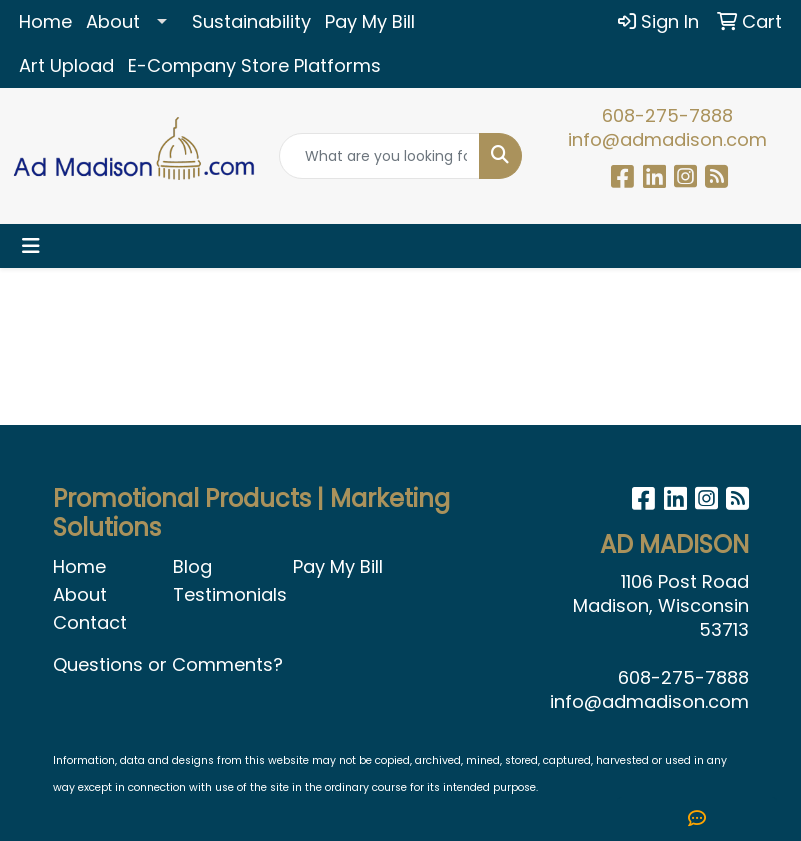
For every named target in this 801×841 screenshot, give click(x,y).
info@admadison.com (667, 139)
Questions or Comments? (168, 664)
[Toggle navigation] (31, 246)
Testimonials (221, 594)
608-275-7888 (667, 115)
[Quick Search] (379, 156)
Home (45, 21)
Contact (90, 622)
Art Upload (66, 65)
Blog (192, 566)
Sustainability (251, 21)
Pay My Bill (370, 21)
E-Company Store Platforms (254, 65)
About (113, 21)
